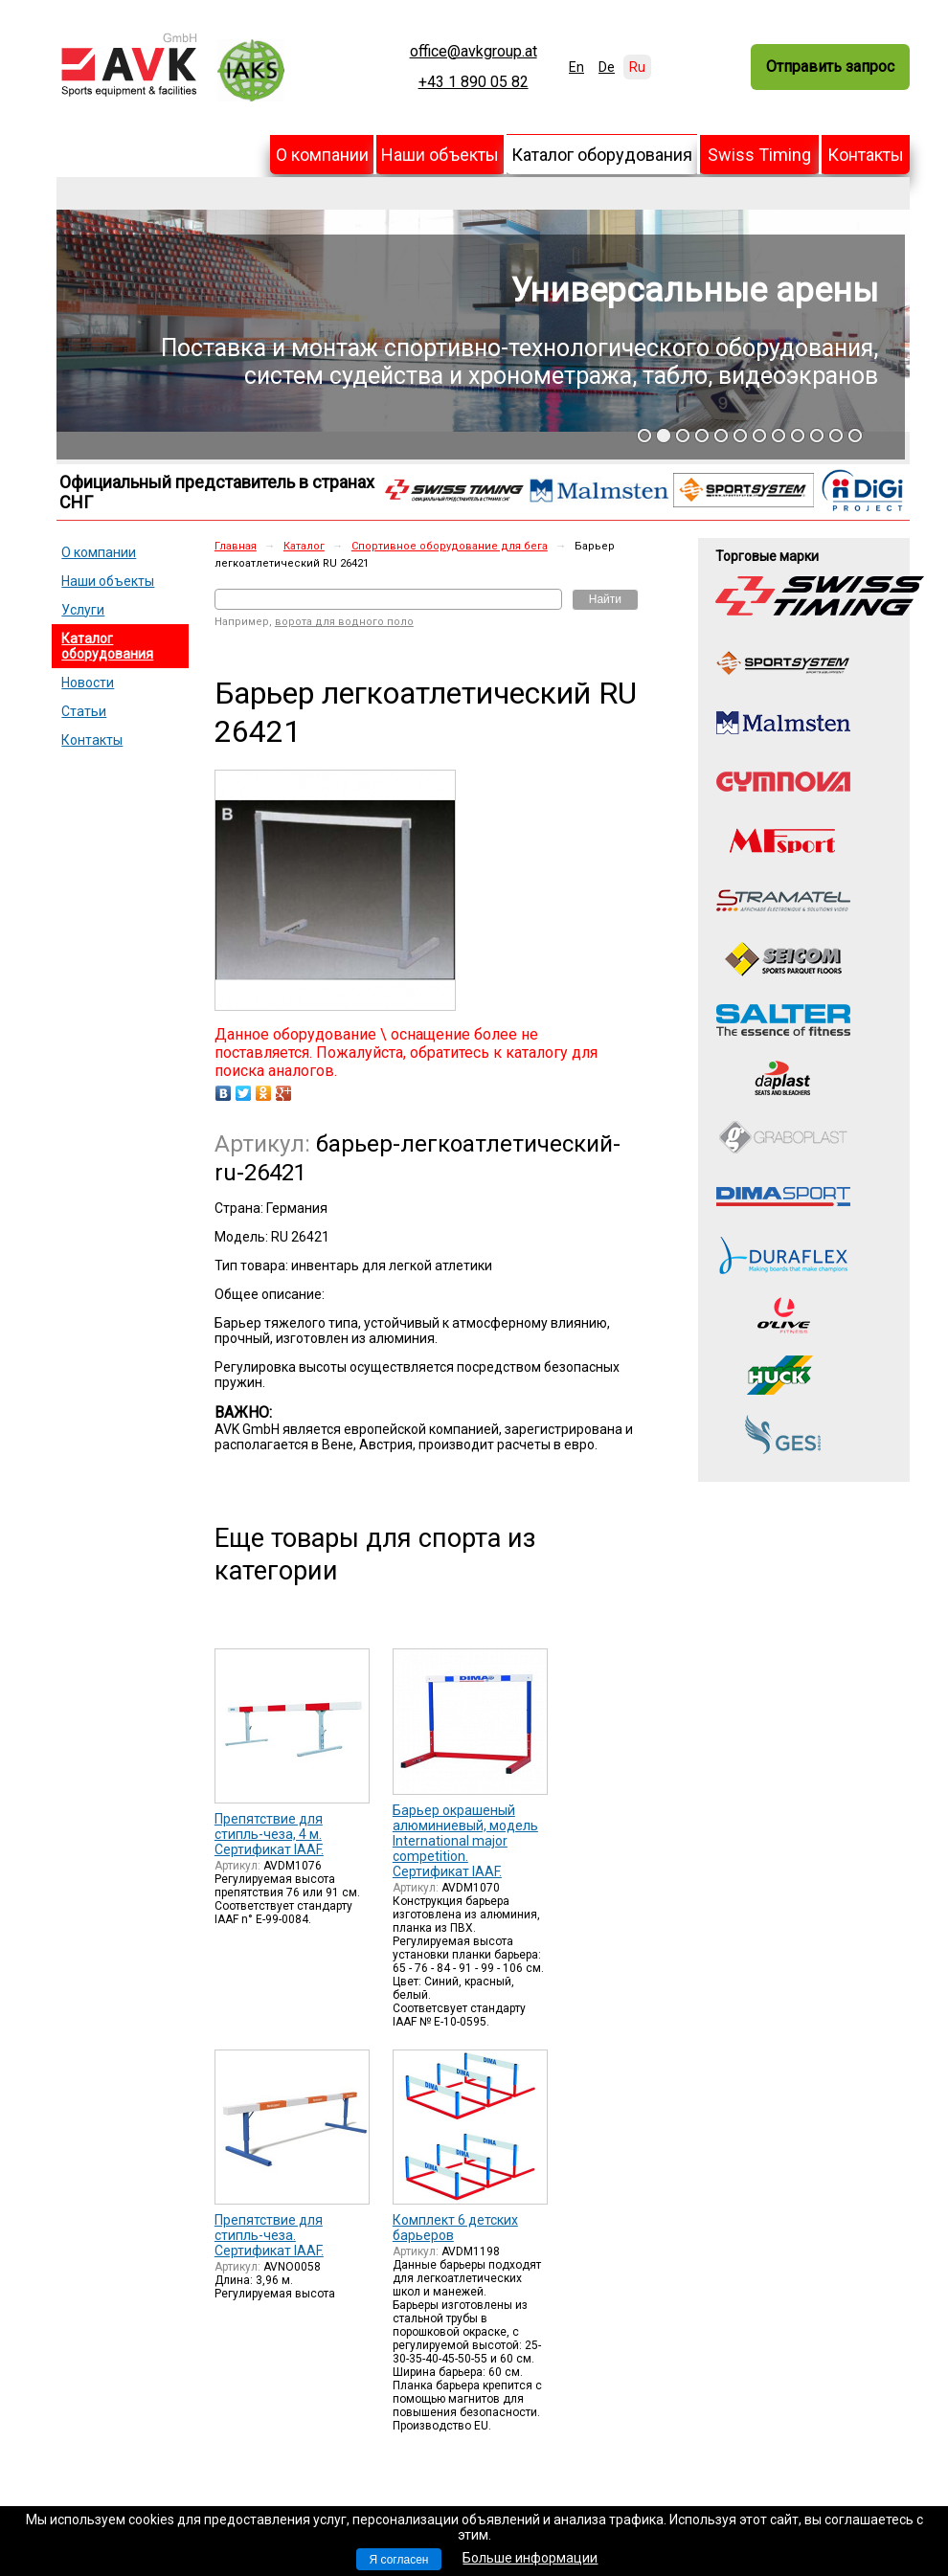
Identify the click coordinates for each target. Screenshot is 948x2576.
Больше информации (530, 2557)
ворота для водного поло (344, 622)
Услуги (82, 609)
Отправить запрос (830, 66)
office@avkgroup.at (473, 51)
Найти (605, 599)
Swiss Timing (759, 155)
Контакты (865, 155)
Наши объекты (440, 155)
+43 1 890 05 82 (473, 82)
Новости (87, 682)
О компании (322, 155)
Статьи (83, 711)
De (606, 67)
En (576, 67)
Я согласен (399, 2559)
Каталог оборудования (601, 155)
